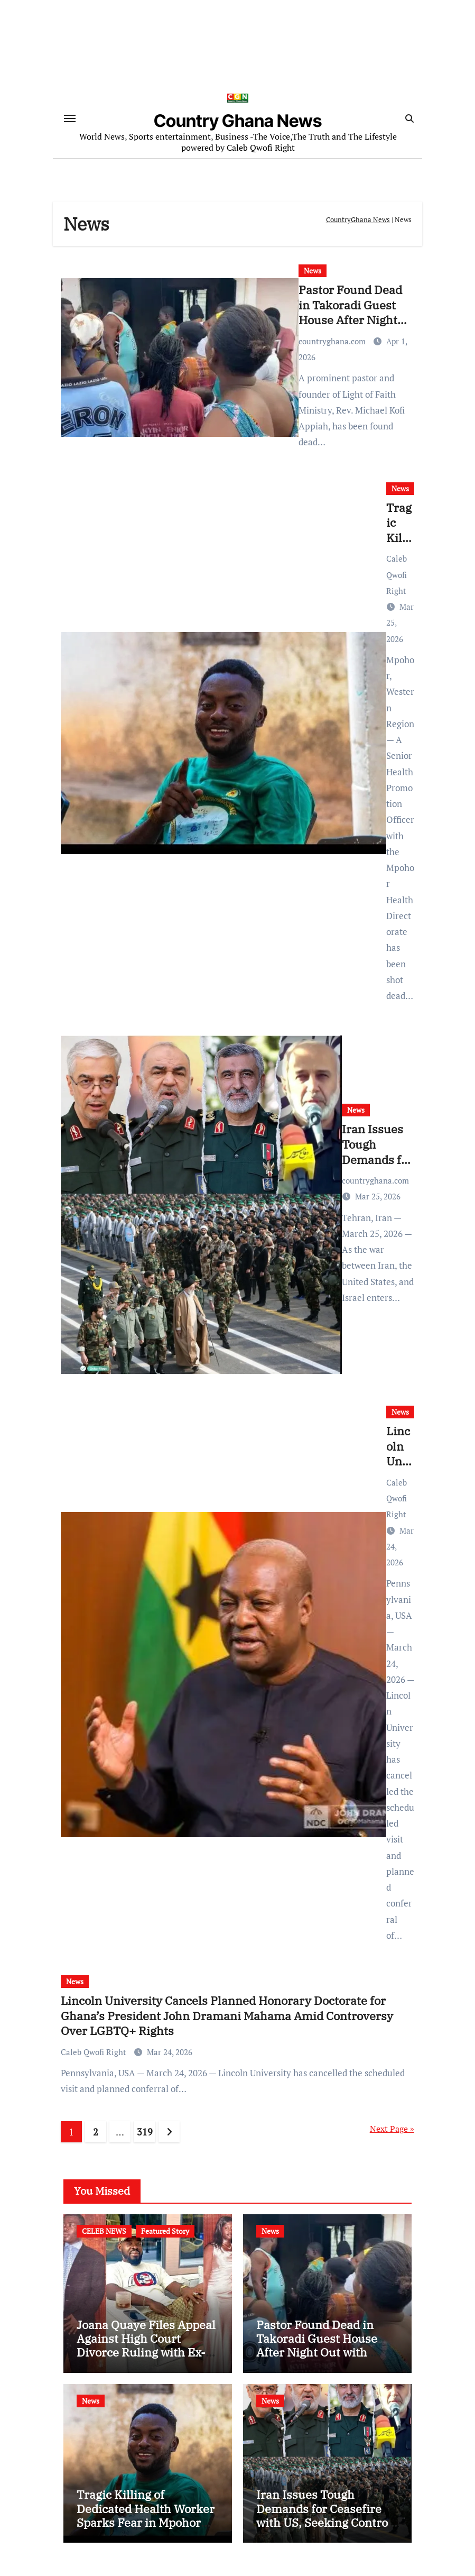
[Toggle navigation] (70, 119)
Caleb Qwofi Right (396, 576)
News (312, 272)
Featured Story (165, 2232)
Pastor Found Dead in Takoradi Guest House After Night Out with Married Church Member (350, 321)
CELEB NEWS (104, 2232)
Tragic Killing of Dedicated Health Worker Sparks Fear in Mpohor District (146, 2516)
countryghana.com (333, 342)
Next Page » (392, 2130)
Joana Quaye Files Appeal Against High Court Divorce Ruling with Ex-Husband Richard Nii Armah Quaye (146, 2354)
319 (144, 2133)
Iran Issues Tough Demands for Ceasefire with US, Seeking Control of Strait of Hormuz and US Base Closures (324, 2524)
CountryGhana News (358, 221)
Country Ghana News (238, 122)
